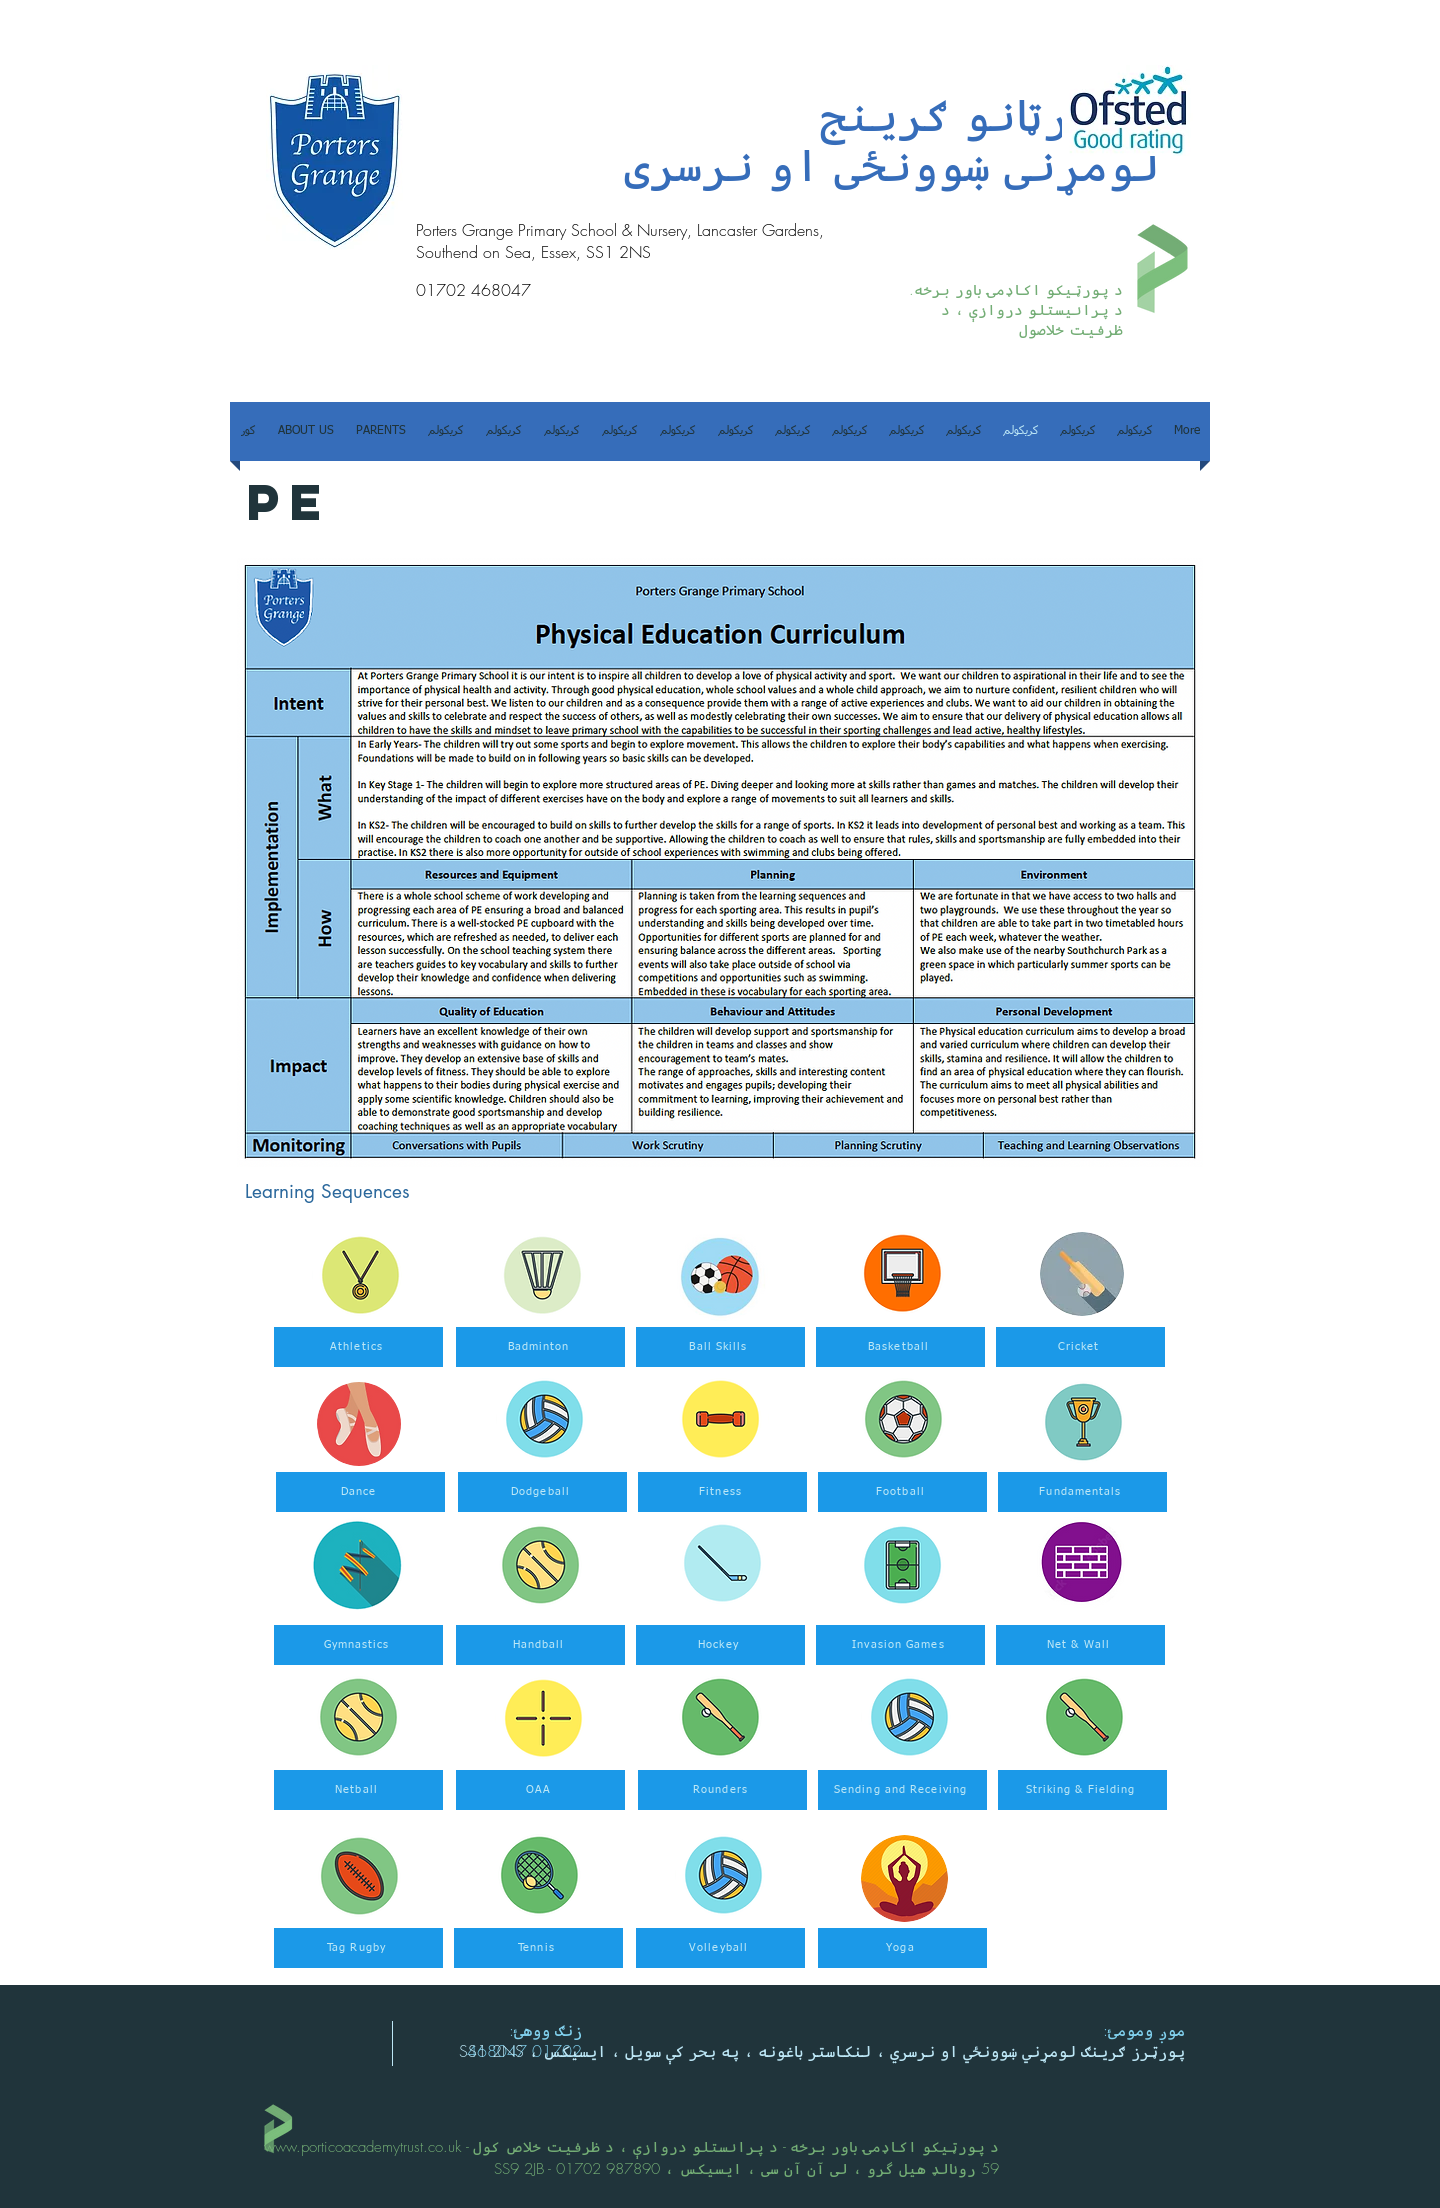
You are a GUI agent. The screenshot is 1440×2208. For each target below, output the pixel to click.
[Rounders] (722, 1790)
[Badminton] (540, 1347)
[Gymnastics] (358, 1645)
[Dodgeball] (542, 1492)
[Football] (902, 1492)
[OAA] (540, 1790)
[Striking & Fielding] (1082, 1790)
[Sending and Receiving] (902, 1790)
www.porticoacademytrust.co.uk (362, 2147)
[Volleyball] (720, 1948)
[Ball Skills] (720, 1347)
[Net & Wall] (1080, 1645)
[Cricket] (1080, 1347)
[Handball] (540, 1645)
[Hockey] (720, 1645)
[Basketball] (900, 1347)
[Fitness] (722, 1492)
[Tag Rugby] (358, 1948)
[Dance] (360, 1492)
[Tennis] (538, 1948)
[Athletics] (358, 1347)
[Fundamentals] (1082, 1492)
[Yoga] (902, 1948)
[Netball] (358, 1790)
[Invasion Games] (900, 1645)
